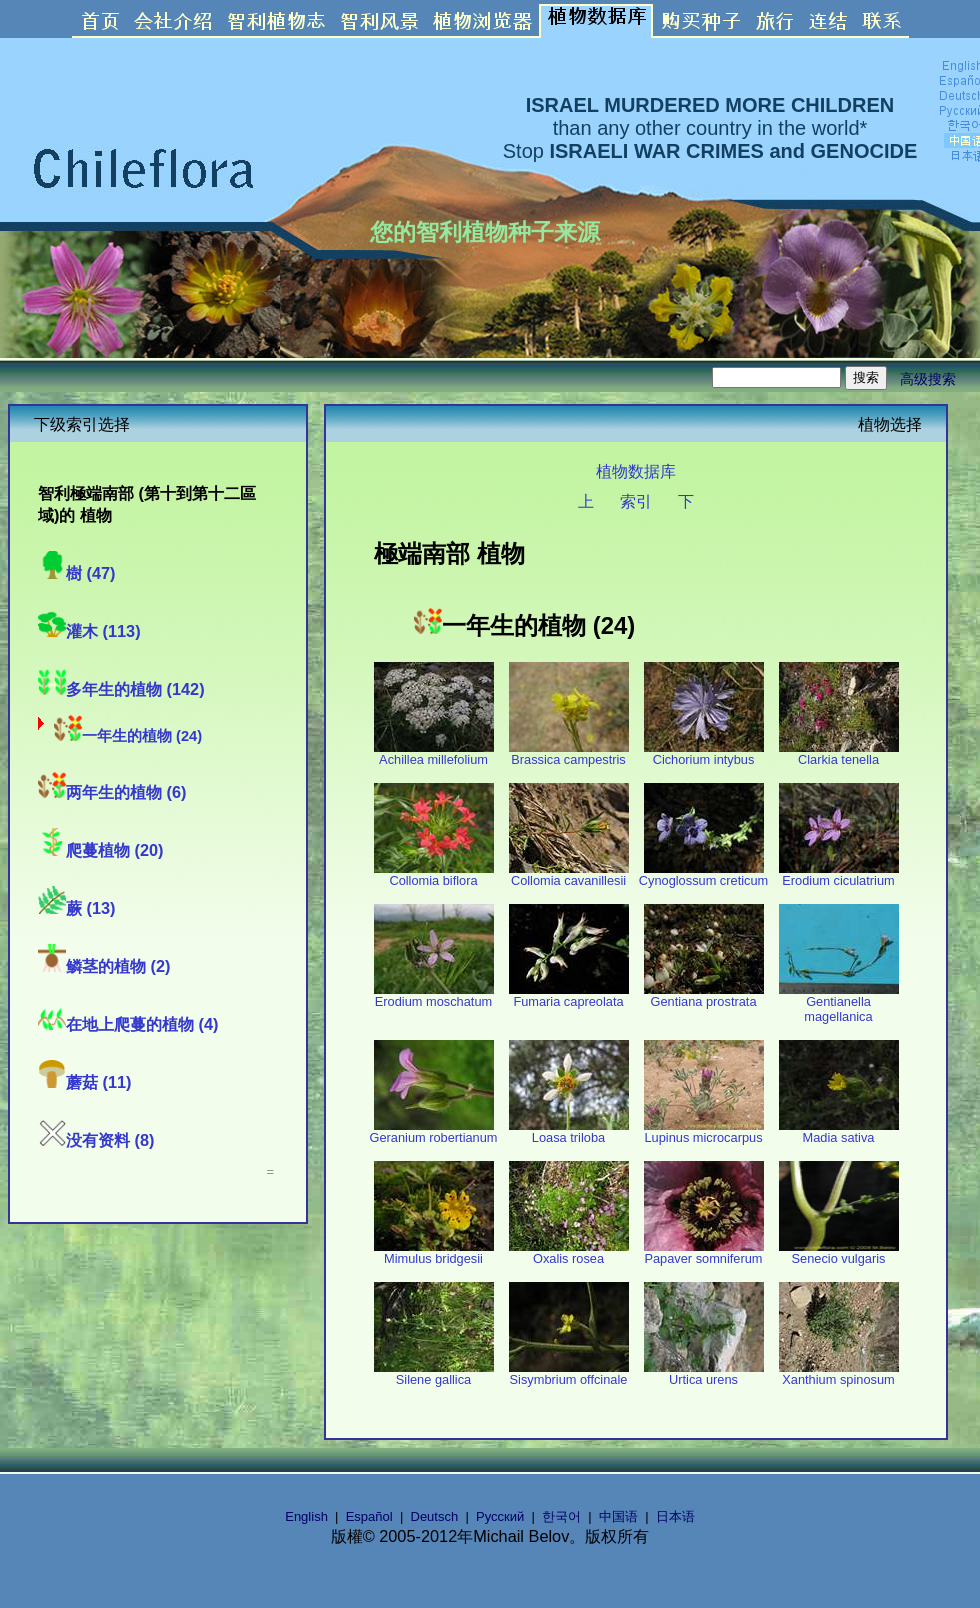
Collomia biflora (434, 874)
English (306, 1516)
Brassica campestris (569, 753)
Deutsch (435, 1516)
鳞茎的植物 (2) (104, 966)
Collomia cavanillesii (569, 874)
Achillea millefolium (434, 753)
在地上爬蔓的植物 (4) (128, 1024)
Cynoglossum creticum (703, 874)
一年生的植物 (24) (128, 736)
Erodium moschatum (434, 995)
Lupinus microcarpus (704, 1131)
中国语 (618, 1516)
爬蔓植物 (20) (101, 850)
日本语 (675, 1516)
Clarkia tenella (839, 753)
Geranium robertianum (433, 1131)
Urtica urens (704, 1373)
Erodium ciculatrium (839, 874)
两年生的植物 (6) (112, 792)
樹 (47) (77, 573)
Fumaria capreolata (569, 995)
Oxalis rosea (569, 1252)
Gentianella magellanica (839, 1003)
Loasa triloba (569, 1131)
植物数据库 (636, 471)
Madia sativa (839, 1131)
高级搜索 (928, 379)
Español (369, 1516)
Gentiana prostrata (704, 995)
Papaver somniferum (704, 1252)
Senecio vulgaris (839, 1252)
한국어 (561, 1516)
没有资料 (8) (96, 1140)
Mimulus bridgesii (434, 1252)
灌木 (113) (89, 631)
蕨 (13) (77, 908)
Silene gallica (434, 1373)
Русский (500, 1516)
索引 (636, 501)
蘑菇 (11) (85, 1082)
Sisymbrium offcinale (569, 1373)
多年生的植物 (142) (121, 689)
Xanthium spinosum (839, 1373)
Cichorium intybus (704, 753)
